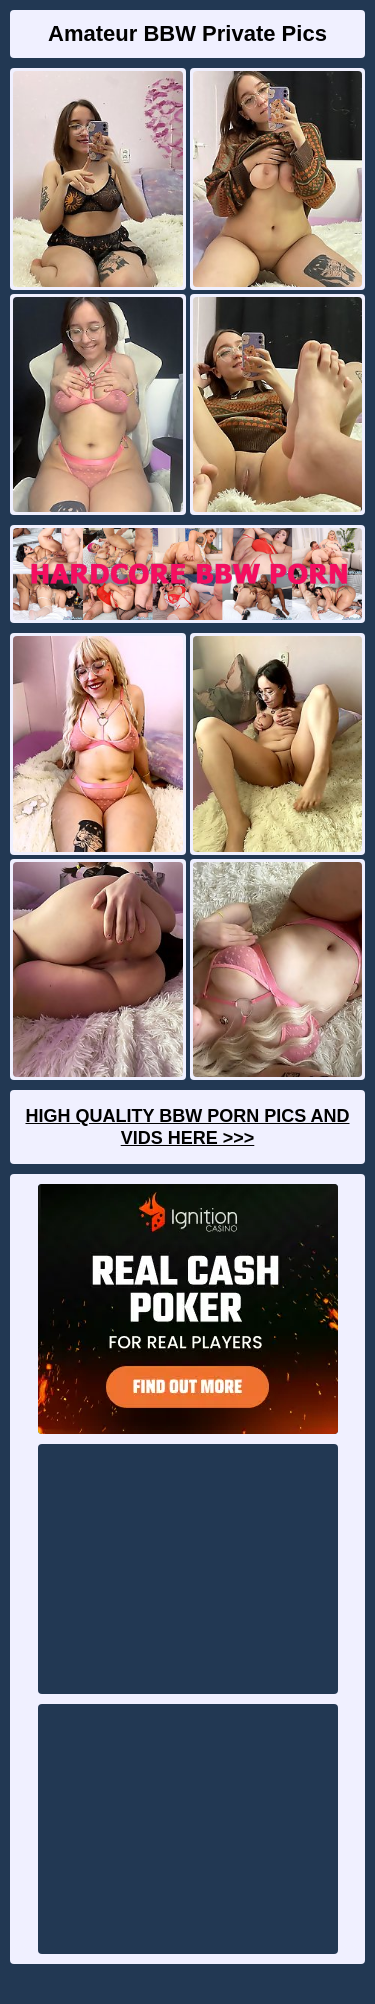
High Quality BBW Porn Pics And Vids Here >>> (187, 1127)
